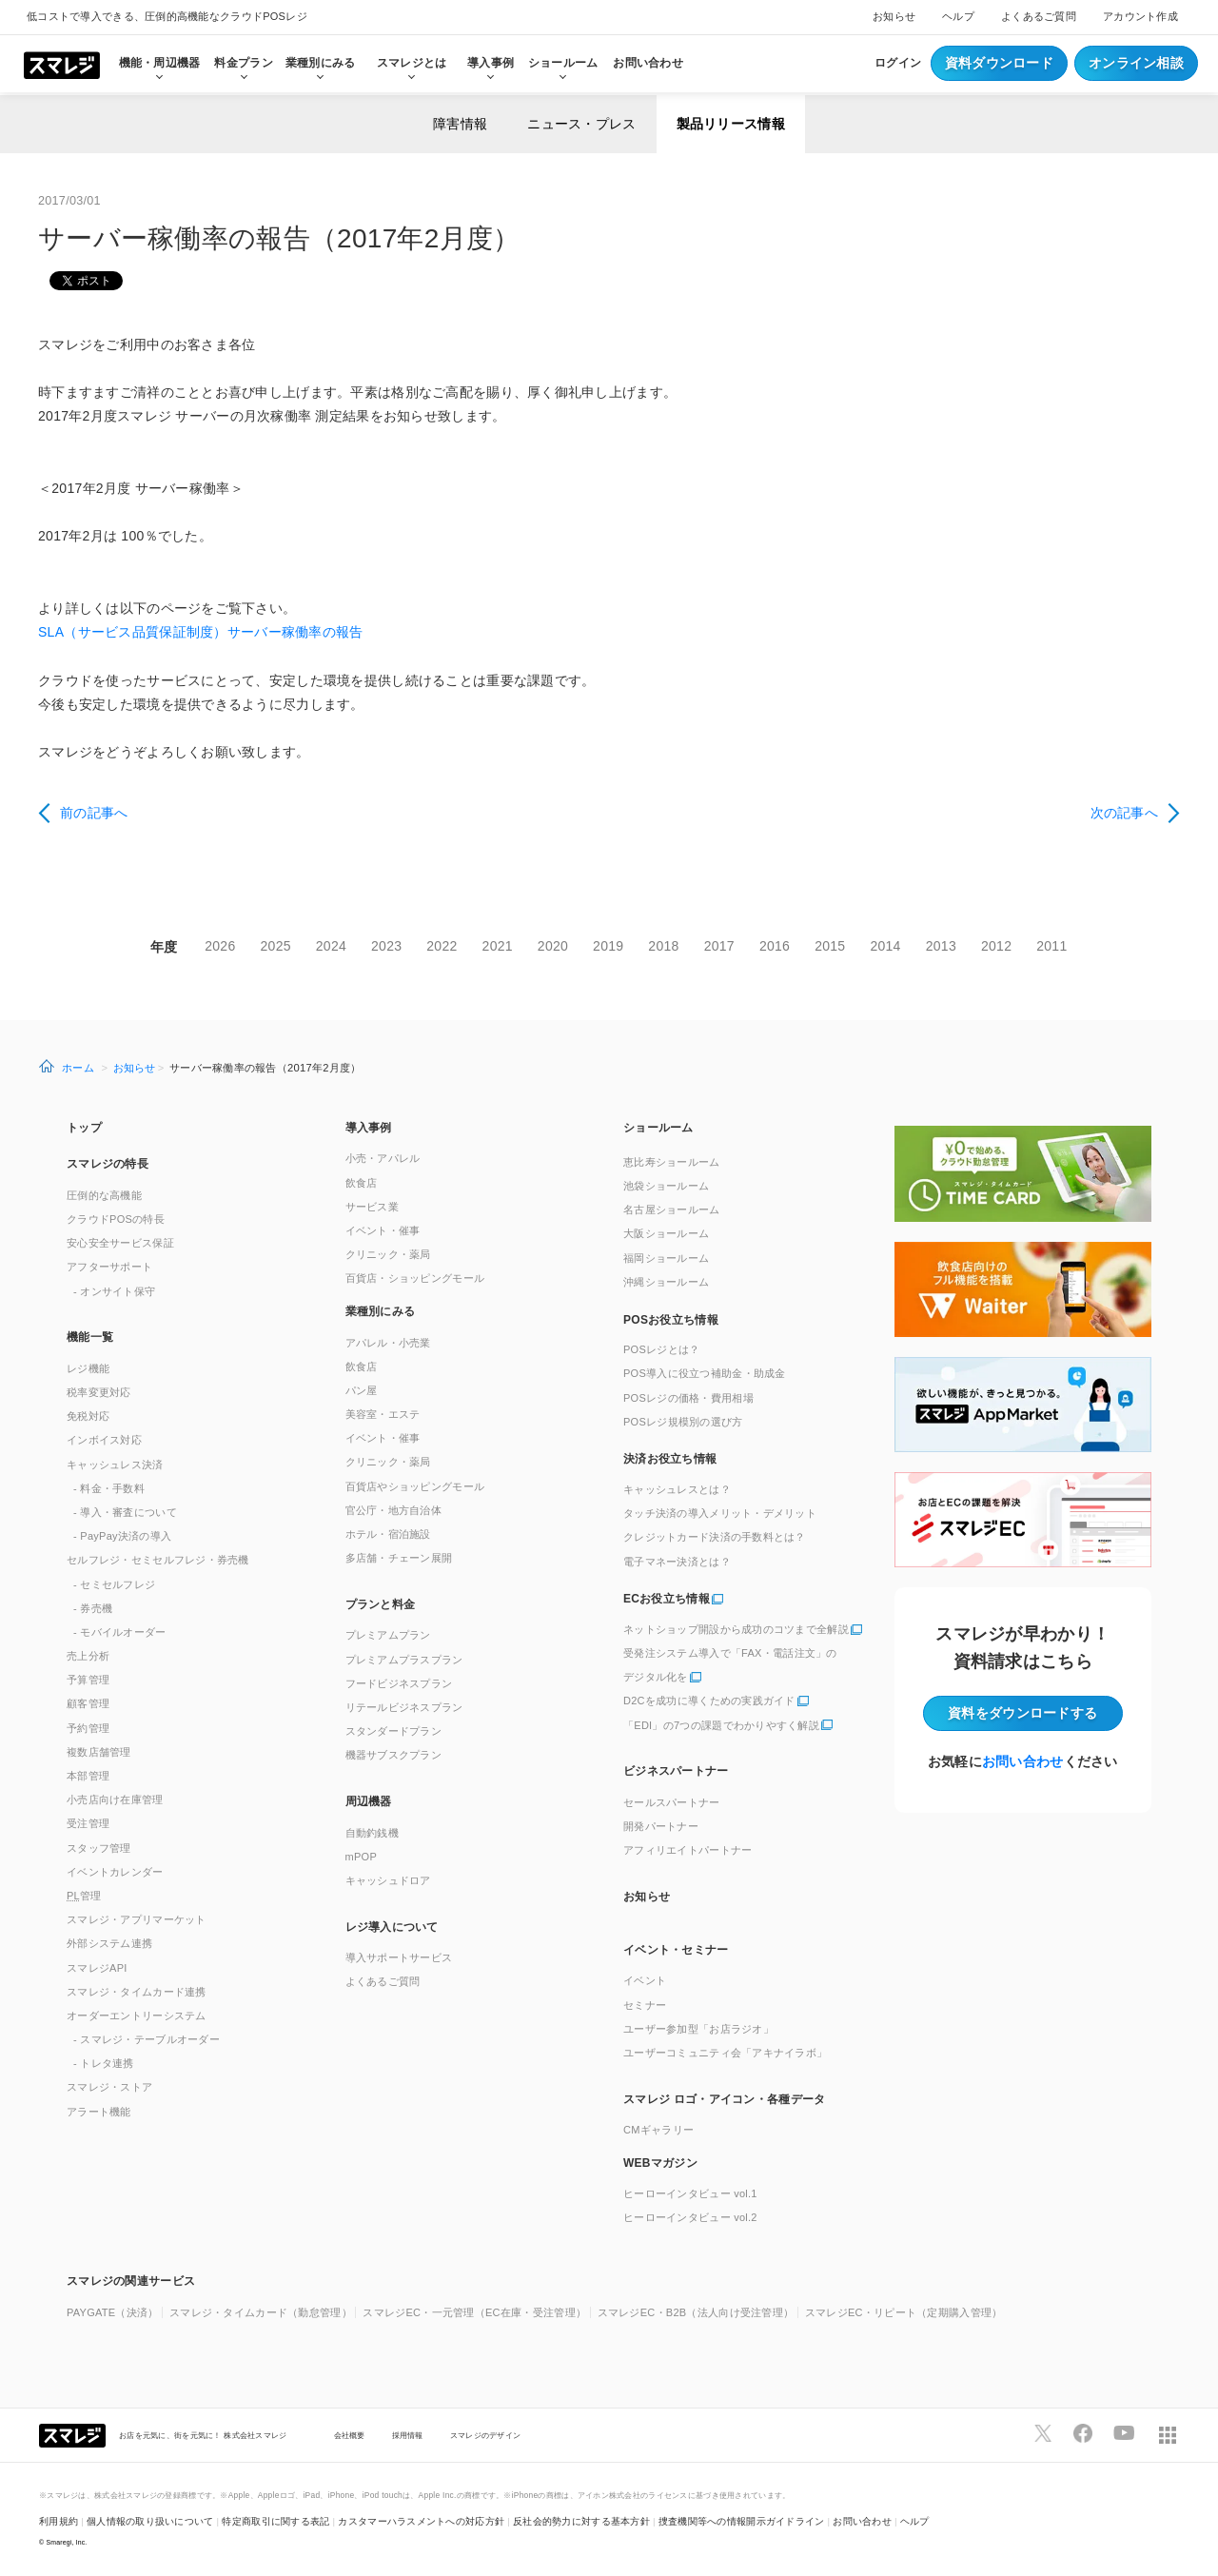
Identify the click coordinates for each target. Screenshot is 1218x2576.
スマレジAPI (97, 1968)
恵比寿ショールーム (671, 1162)
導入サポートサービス (399, 1957)
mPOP (361, 1856)
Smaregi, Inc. (67, 2542)
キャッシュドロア (388, 1880)
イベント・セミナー (676, 1950)
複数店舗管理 (99, 1752)
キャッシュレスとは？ (677, 1489)
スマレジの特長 (107, 1163)
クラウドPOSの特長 (116, 1219)
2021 (497, 946)
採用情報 (407, 2435)
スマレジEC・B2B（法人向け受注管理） (696, 2312)
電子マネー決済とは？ (677, 1561)
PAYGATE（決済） (113, 2312)
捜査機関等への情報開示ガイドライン (741, 2521)
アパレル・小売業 (388, 1342)
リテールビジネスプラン (404, 1707)
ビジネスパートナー (676, 1771)
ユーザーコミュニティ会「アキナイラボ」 (725, 2052)
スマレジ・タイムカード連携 (136, 1991)
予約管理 (88, 1728)
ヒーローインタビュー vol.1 (690, 2193)
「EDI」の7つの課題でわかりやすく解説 (721, 1725)
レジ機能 (88, 1368)
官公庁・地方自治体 (393, 1510)
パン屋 (361, 1390)
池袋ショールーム (666, 1185)
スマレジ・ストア (109, 2087)
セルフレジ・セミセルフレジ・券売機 (158, 1559)
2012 (996, 946)
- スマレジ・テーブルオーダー (146, 2039)
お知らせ (894, 16)
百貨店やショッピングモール (415, 1486)
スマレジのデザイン (485, 2435)
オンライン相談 (1136, 62)
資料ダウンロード (999, 62)
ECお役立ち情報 (666, 1598)
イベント (644, 1980)
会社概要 (349, 2435)
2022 (441, 946)
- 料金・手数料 (109, 1488)
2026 (220, 946)
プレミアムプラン (388, 1635)
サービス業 (372, 1206)
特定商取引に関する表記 (275, 2521)
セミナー (644, 2005)
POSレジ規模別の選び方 (683, 1421)
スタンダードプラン (393, 1731)
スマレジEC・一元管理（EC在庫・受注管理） (474, 2312)
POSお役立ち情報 (670, 1320)
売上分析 (88, 1656)
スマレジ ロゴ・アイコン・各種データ (724, 2099)
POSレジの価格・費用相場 (688, 1398)
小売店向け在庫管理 (115, 1799)
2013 (941, 946)
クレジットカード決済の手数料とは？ (714, 1537)
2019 (608, 946)
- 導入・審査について (125, 1512)
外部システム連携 (109, 1943)
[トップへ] (62, 64)
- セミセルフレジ (114, 1584)
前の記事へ (94, 812)
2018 (663, 946)
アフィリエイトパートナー (687, 1850)
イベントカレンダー (115, 1872)
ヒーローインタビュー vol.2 (690, 2217)
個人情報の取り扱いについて (150, 2521)
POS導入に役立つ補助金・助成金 (704, 1373)
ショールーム (563, 62)
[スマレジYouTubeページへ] (1123, 2433)
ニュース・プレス (581, 123)
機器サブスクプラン (393, 1754)
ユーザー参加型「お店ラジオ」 (698, 2029)
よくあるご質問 (1038, 16)
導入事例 (368, 1127)
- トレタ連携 (103, 2063)
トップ (84, 1127)
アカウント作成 (1140, 16)
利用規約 (58, 2521)
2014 (885, 946)
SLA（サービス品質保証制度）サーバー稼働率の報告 (200, 631)
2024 (331, 946)
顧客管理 (88, 1703)
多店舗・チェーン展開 (399, 1557)
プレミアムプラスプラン (404, 1659)
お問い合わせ (648, 62)
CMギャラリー (658, 2129)
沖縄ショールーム (666, 1282)
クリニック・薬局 (388, 1254)
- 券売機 (92, 1608)
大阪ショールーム (666, 1233)
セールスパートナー (671, 1802)
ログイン (897, 62)
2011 (1051, 946)
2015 (830, 946)
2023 (386, 946)
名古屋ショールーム (671, 1209)
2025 (276, 946)
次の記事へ (1124, 812)
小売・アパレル (383, 1158)
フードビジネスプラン (399, 1683)
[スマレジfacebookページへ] (1082, 2433)
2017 (719, 946)
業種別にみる (380, 1311)
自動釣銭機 (372, 1833)
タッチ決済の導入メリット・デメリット (719, 1513)
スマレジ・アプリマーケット (136, 1919)
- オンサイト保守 (114, 1291)
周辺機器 (368, 1801)
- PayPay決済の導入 (122, 1536)
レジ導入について (392, 1927)
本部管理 (88, 1775)
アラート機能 (99, 2111)
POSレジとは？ (661, 1349)
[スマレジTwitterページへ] (1042, 2433)
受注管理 (88, 1823)
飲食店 (361, 1183)
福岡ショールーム (666, 1258)
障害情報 (460, 123)
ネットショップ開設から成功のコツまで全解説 (736, 1629)
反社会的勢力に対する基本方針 (581, 2521)
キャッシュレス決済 (115, 1464)
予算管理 (88, 1679)
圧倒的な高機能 (104, 1195)
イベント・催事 (383, 1230)
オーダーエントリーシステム (136, 2015)
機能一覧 (90, 1337)
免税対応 (88, 1416)
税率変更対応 (99, 1392)
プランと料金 (380, 1604)
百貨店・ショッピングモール (415, 1278)
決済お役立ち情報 (670, 1458)
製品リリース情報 (731, 123)
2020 (553, 946)
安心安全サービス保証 (120, 1243)
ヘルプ (958, 16)
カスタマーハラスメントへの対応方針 (421, 2521)
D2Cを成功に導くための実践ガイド (709, 1700)
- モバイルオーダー (120, 1632)
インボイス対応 (104, 1439)
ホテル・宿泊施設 (388, 1534)
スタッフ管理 (99, 1848)
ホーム (78, 1067)
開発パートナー (660, 1826)
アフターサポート (109, 1266)
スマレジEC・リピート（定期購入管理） (904, 2312)
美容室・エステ (383, 1414)
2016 (774, 946)
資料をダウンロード (1022, 1713)
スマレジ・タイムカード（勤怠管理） (260, 2312)
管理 (84, 1895)
